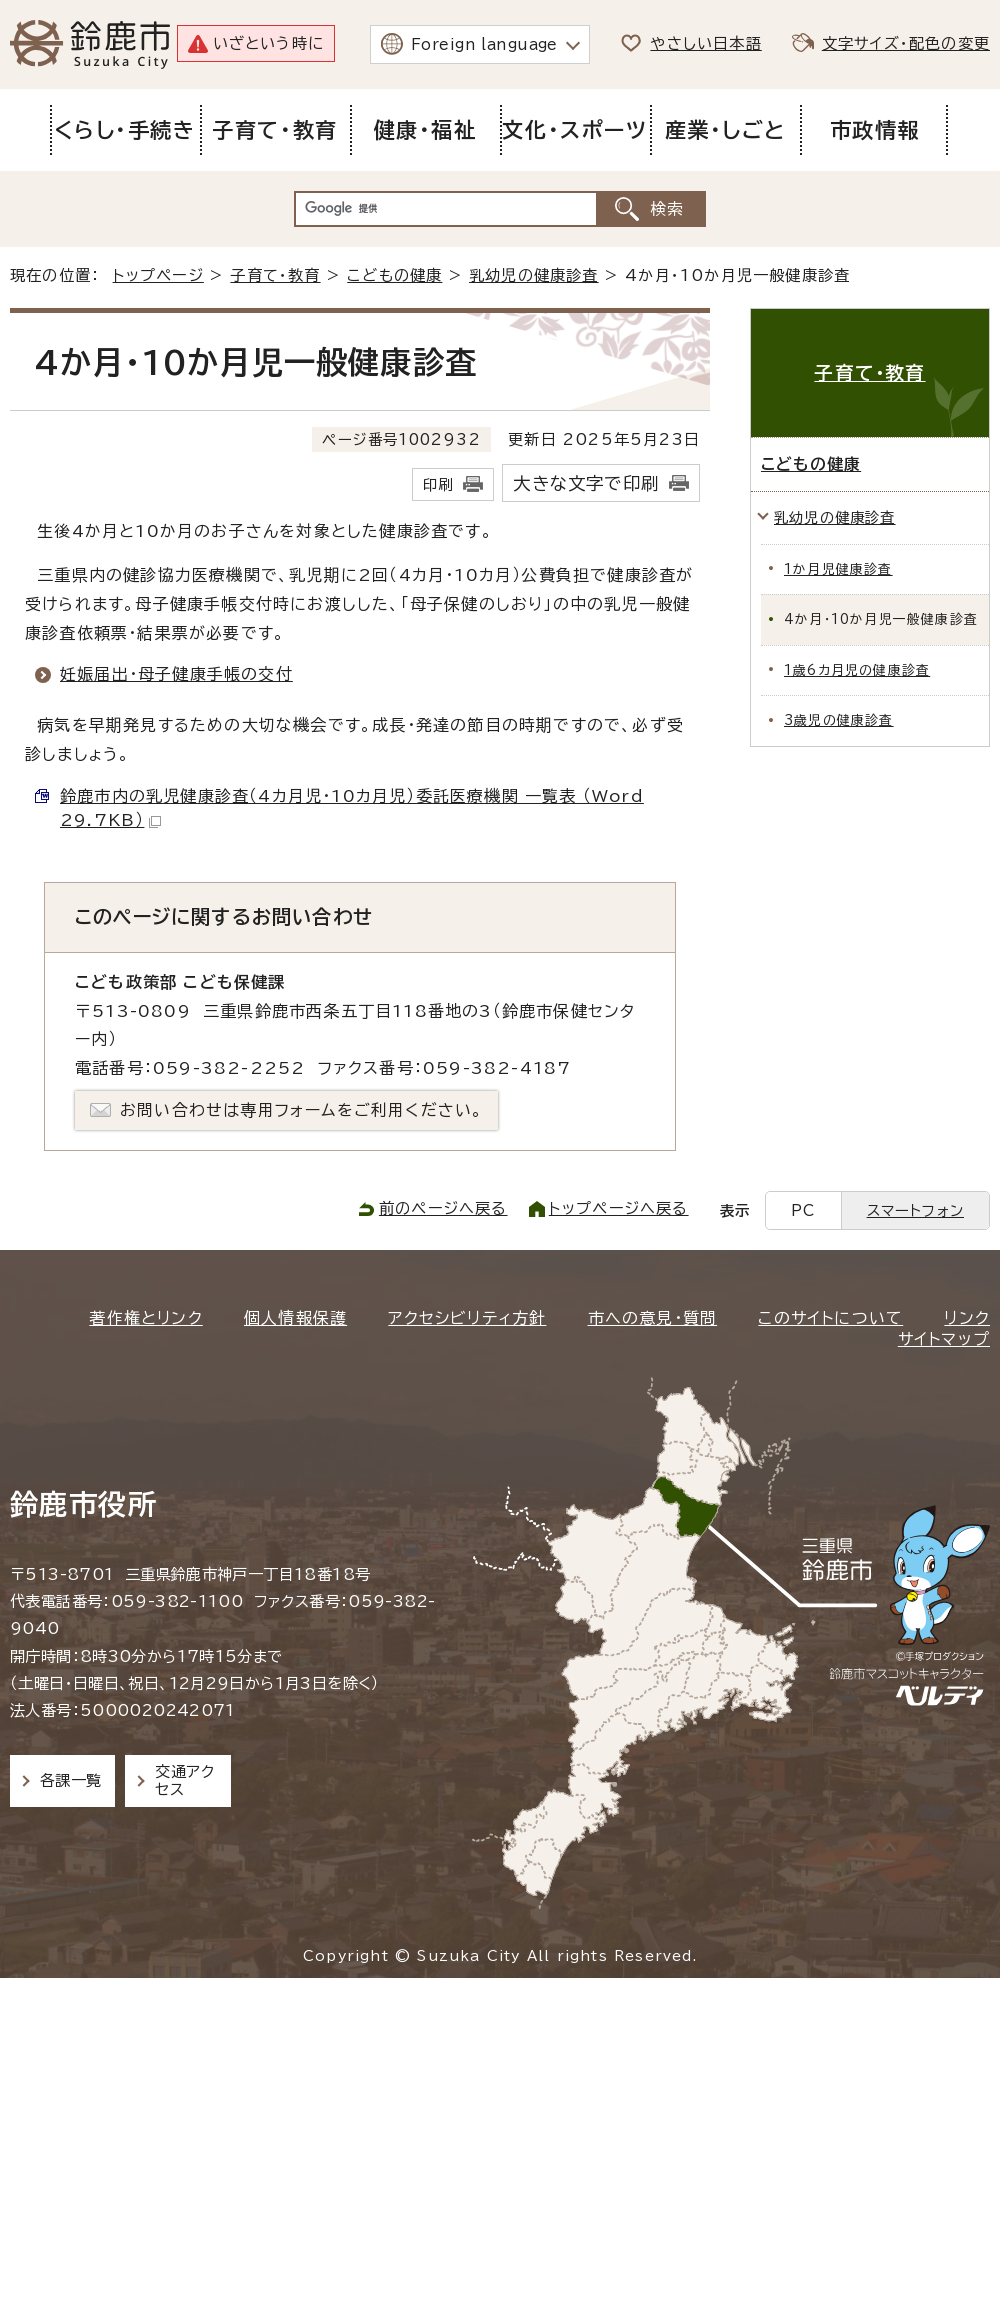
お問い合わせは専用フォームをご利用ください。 (301, 1110)
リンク (967, 1318)
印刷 (438, 484)
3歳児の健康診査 (839, 720)
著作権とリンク (145, 1318)
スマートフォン (915, 1210)
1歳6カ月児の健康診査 (857, 670)
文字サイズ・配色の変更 (906, 43)
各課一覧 (71, 1780)
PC (803, 1210)
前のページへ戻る (443, 1208)
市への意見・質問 (653, 1318)
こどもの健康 (394, 275)
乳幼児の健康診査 (534, 275)
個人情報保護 (295, 1318)
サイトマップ (944, 1339)
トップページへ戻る (619, 1208)
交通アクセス (184, 1780)
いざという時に (268, 43)
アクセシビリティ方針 (467, 1318)
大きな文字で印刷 (586, 483)
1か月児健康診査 (838, 569)
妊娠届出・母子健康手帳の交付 (176, 674)
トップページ (158, 275)
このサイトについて (830, 1318)
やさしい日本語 (705, 43)
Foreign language (484, 44)
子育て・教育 (275, 275)
